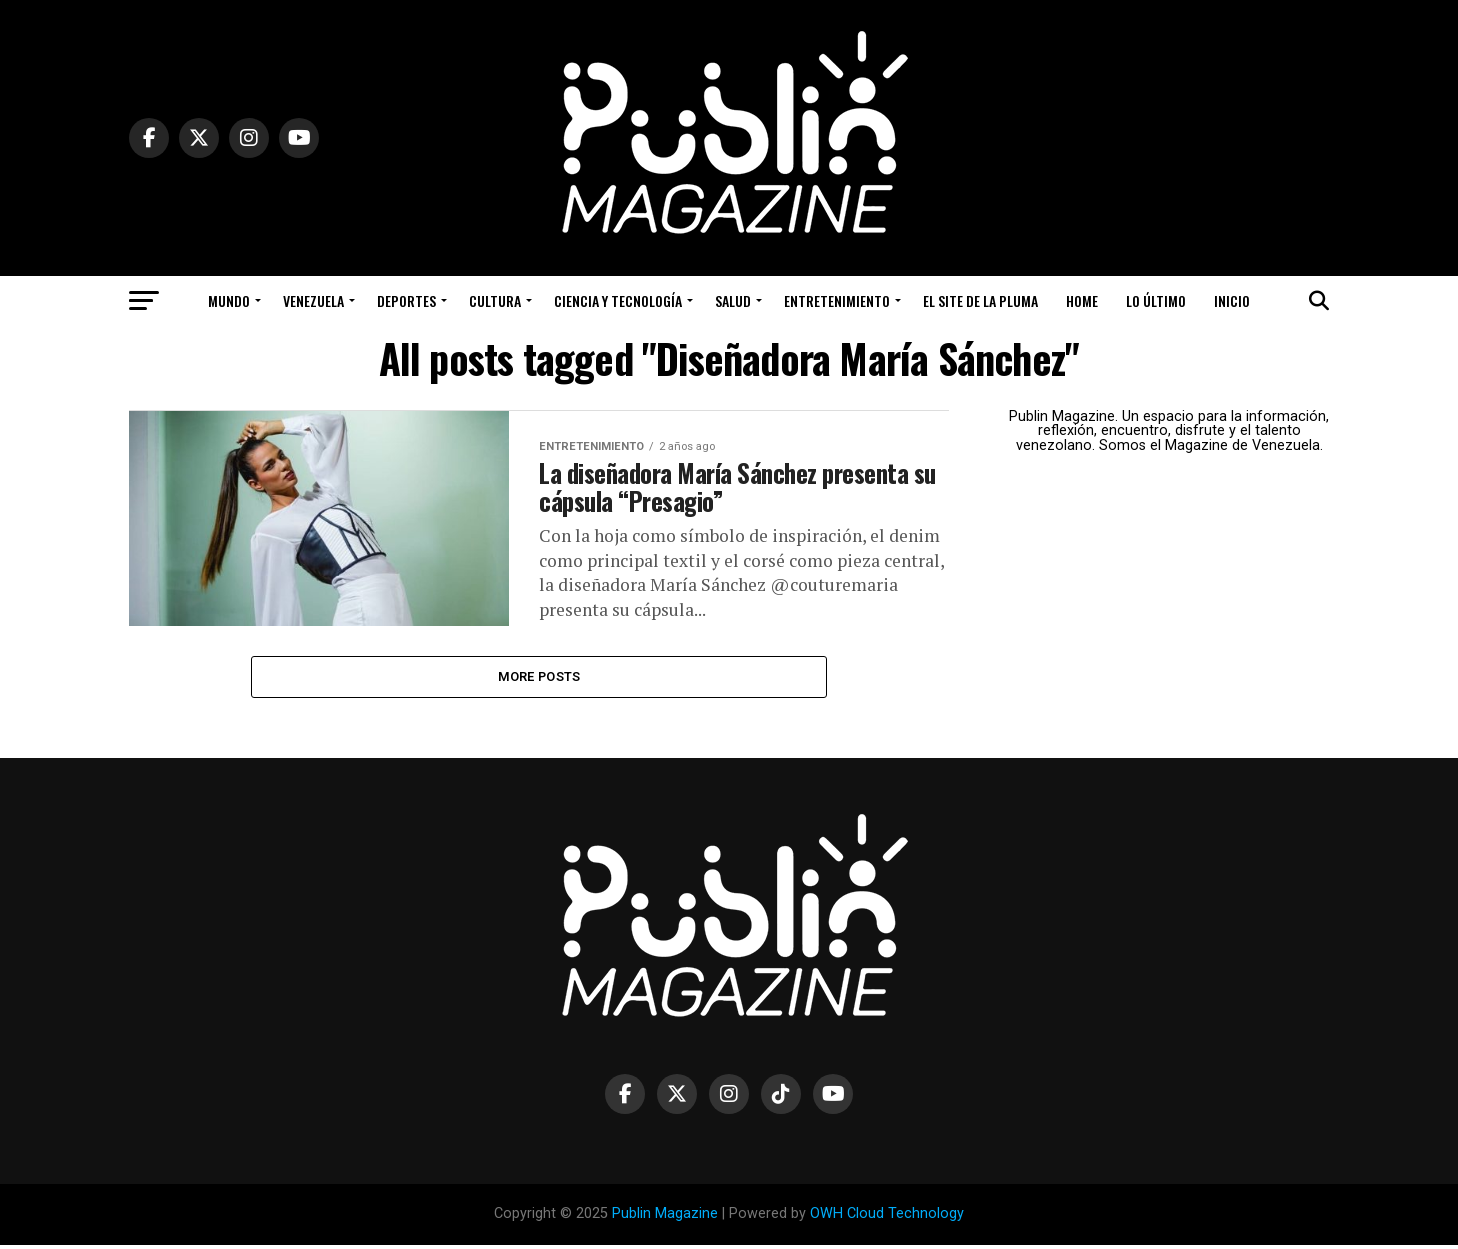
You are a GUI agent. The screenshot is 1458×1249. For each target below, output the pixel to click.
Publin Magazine (665, 1217)
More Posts (539, 679)
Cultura (495, 300)
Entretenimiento (837, 300)
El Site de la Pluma (980, 300)
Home (1082, 300)
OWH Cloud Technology (887, 1217)
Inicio (1232, 300)
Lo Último (1156, 300)
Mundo (229, 300)
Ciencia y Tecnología (618, 300)
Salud (733, 300)
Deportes (406, 300)
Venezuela (313, 300)
